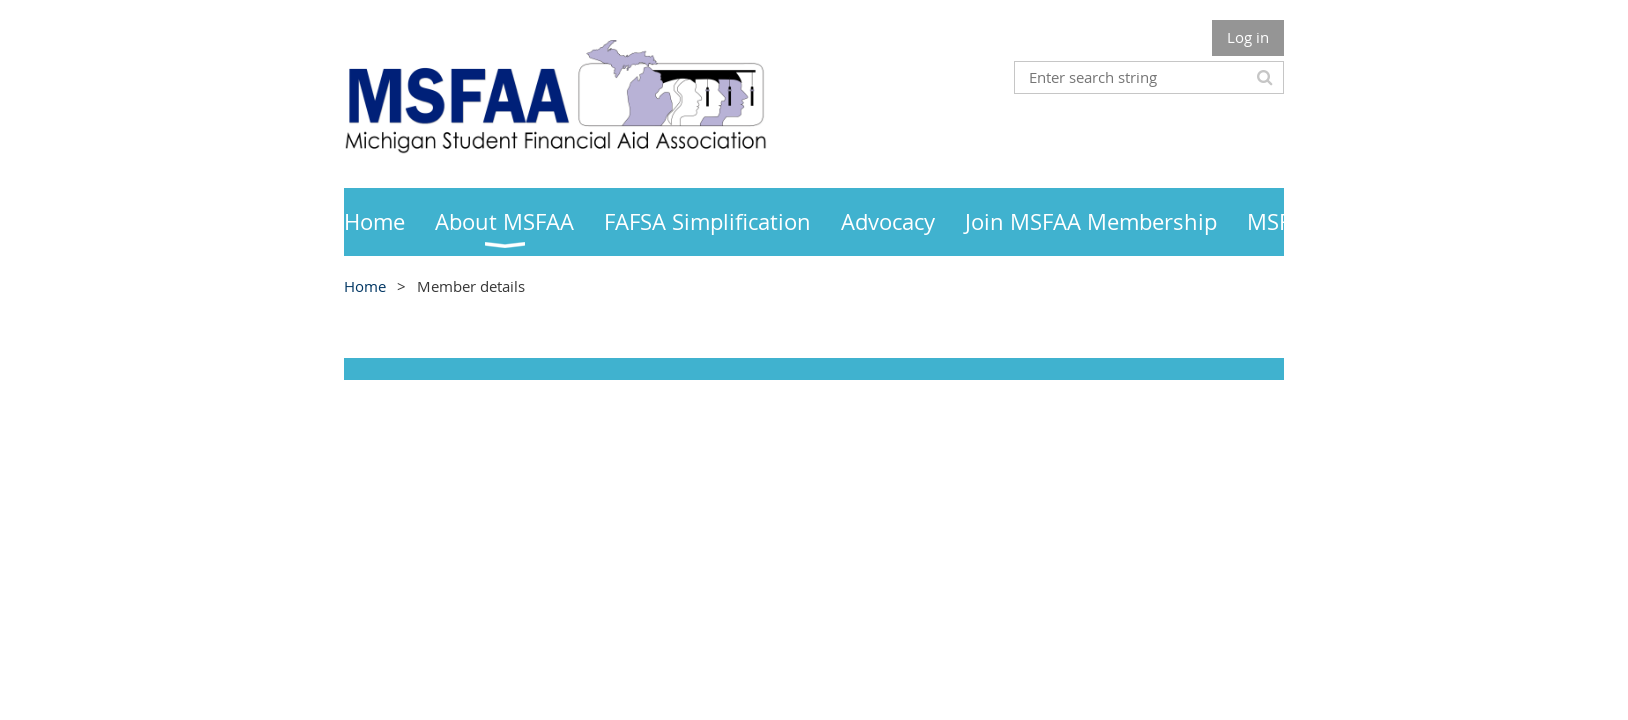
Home (365, 286)
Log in (1248, 37)
